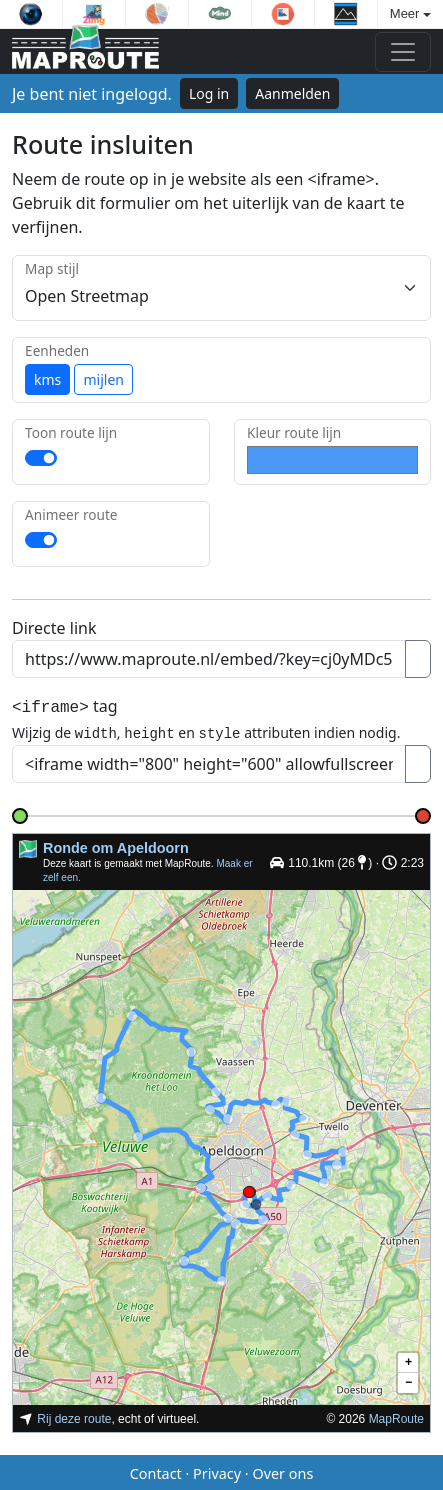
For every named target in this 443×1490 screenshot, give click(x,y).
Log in (209, 93)
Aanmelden (292, 93)
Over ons (282, 1470)
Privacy (217, 1470)
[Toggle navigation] (403, 52)
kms (47, 379)
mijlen (103, 379)
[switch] (41, 458)
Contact (156, 1470)
